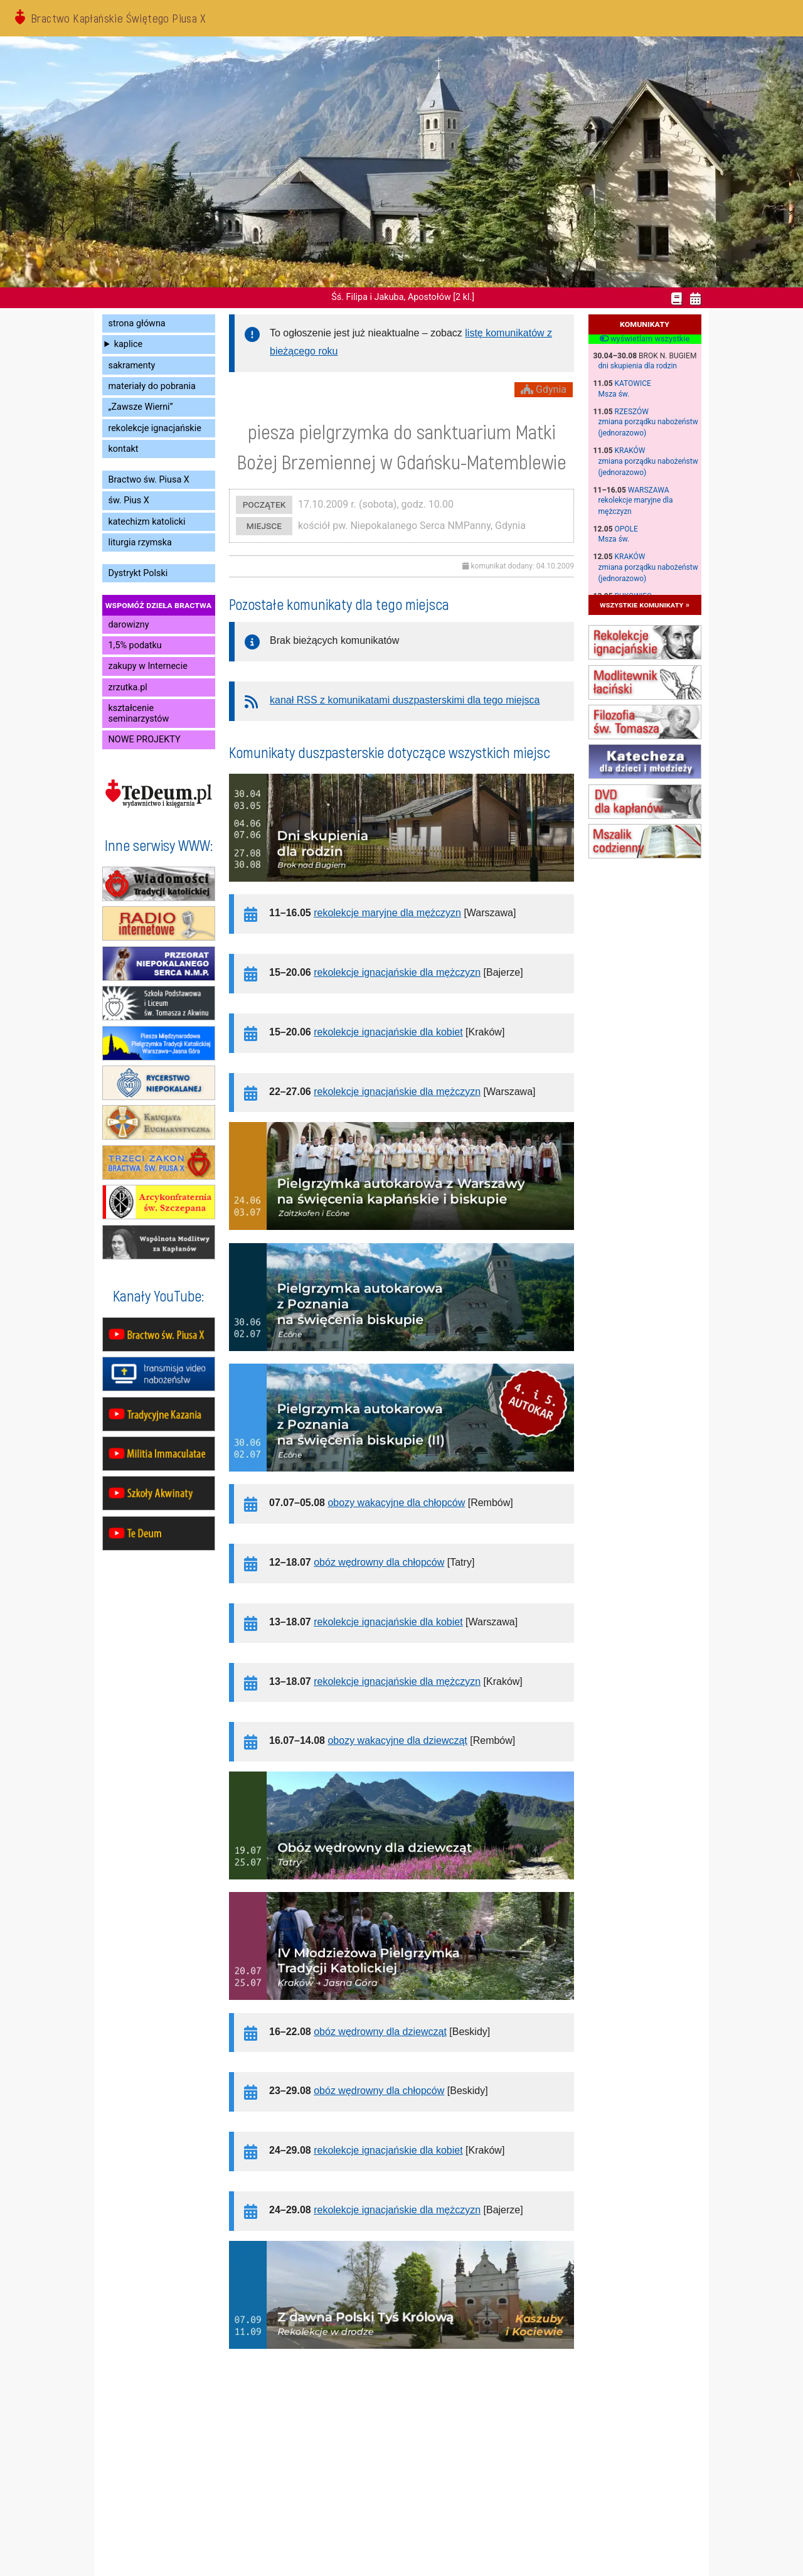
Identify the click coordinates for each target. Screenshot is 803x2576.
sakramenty (132, 365)
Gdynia (543, 389)
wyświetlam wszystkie (644, 338)
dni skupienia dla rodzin (638, 365)
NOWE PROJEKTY (145, 739)
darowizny (129, 624)
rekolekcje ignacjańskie (155, 428)
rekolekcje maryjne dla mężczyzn (387, 912)
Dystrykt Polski (138, 573)
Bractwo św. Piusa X (149, 479)
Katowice (633, 383)
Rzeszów (632, 411)
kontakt (124, 449)
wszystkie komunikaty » (644, 604)
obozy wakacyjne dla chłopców (396, 1502)
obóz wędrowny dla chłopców (379, 1562)
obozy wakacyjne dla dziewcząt (397, 1740)
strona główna (137, 323)
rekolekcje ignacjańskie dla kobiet (388, 1032)
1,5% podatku (135, 645)
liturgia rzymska (140, 542)
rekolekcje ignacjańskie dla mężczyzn (397, 972)
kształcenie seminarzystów (139, 713)
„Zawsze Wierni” (141, 407)
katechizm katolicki (147, 521)
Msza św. (614, 394)
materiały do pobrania (152, 386)
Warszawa (648, 490)
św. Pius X (129, 500)
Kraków (630, 450)
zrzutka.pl (128, 687)
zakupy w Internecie (148, 666)
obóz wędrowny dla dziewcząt (380, 2031)
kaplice (128, 344)
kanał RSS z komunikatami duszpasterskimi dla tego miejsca (405, 700)
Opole (626, 529)
